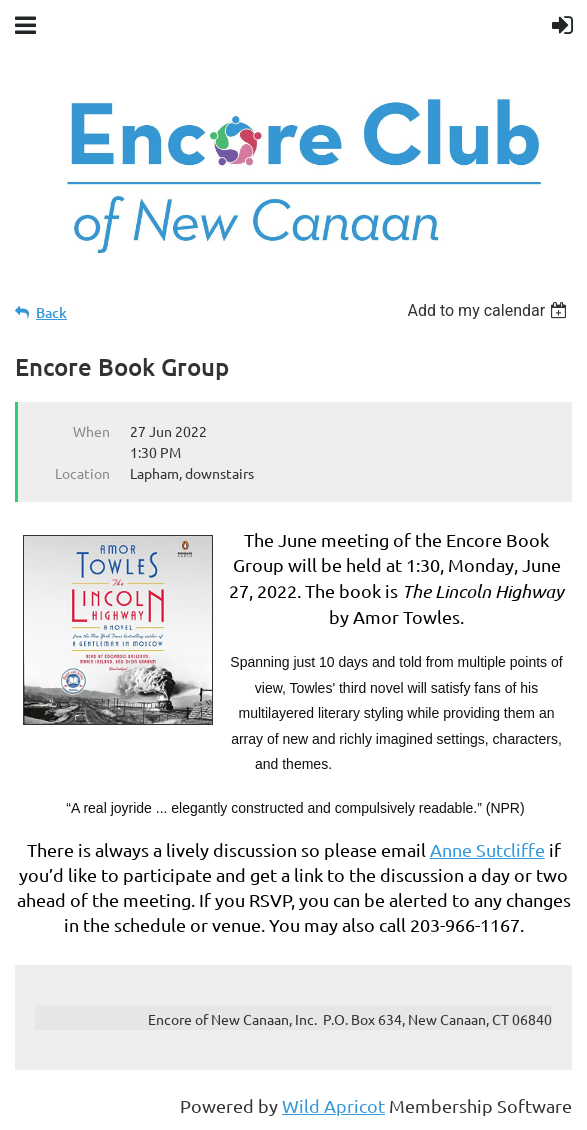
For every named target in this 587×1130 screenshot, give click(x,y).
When (91, 431)
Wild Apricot (333, 1105)
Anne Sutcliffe (487, 849)
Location (82, 473)
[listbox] (489, 310)
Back (51, 312)
